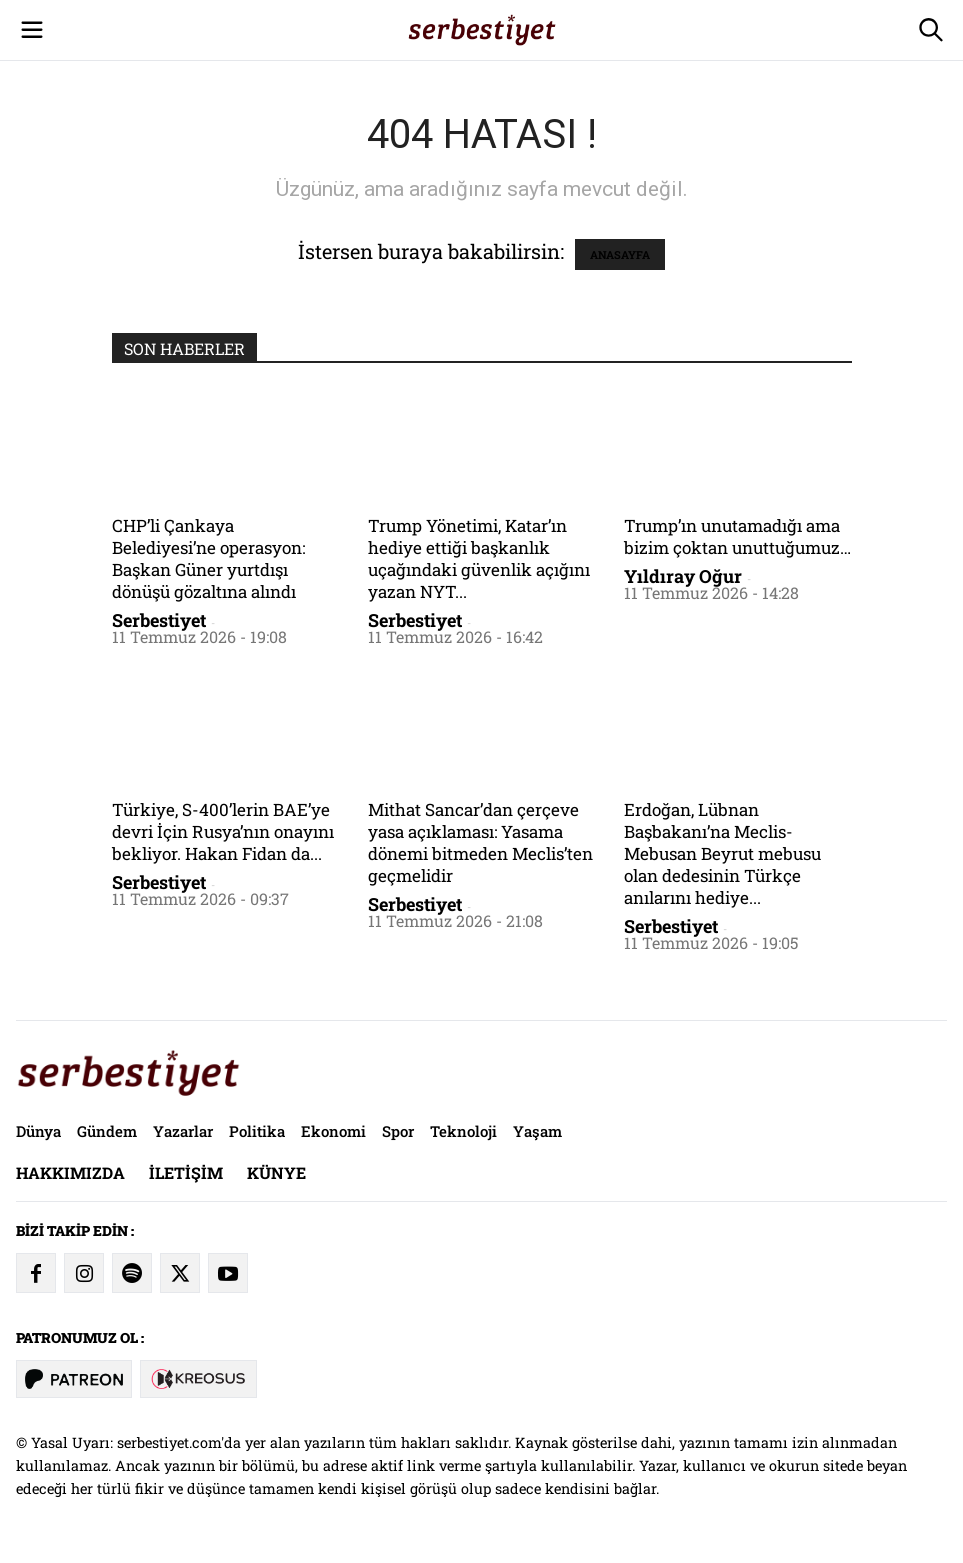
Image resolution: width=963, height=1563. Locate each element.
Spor (398, 1131)
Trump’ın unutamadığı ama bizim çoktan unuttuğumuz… (737, 536)
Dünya (38, 1131)
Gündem (107, 1131)
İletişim (186, 1172)
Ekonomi (333, 1131)
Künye (276, 1172)
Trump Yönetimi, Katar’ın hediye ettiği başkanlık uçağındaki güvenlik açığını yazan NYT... (479, 558)
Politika (257, 1131)
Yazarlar (183, 1131)
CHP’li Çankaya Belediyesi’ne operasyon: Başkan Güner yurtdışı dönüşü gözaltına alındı (208, 558)
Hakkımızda (70, 1172)
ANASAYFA (620, 254)
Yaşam (537, 1131)
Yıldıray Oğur (683, 576)
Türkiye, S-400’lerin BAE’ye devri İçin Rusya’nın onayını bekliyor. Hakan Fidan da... (223, 831)
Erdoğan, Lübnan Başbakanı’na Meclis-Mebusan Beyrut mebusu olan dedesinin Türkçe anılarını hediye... (722, 853)
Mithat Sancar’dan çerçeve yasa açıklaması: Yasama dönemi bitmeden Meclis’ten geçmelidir (480, 842)
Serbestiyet (159, 620)
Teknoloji (463, 1131)
